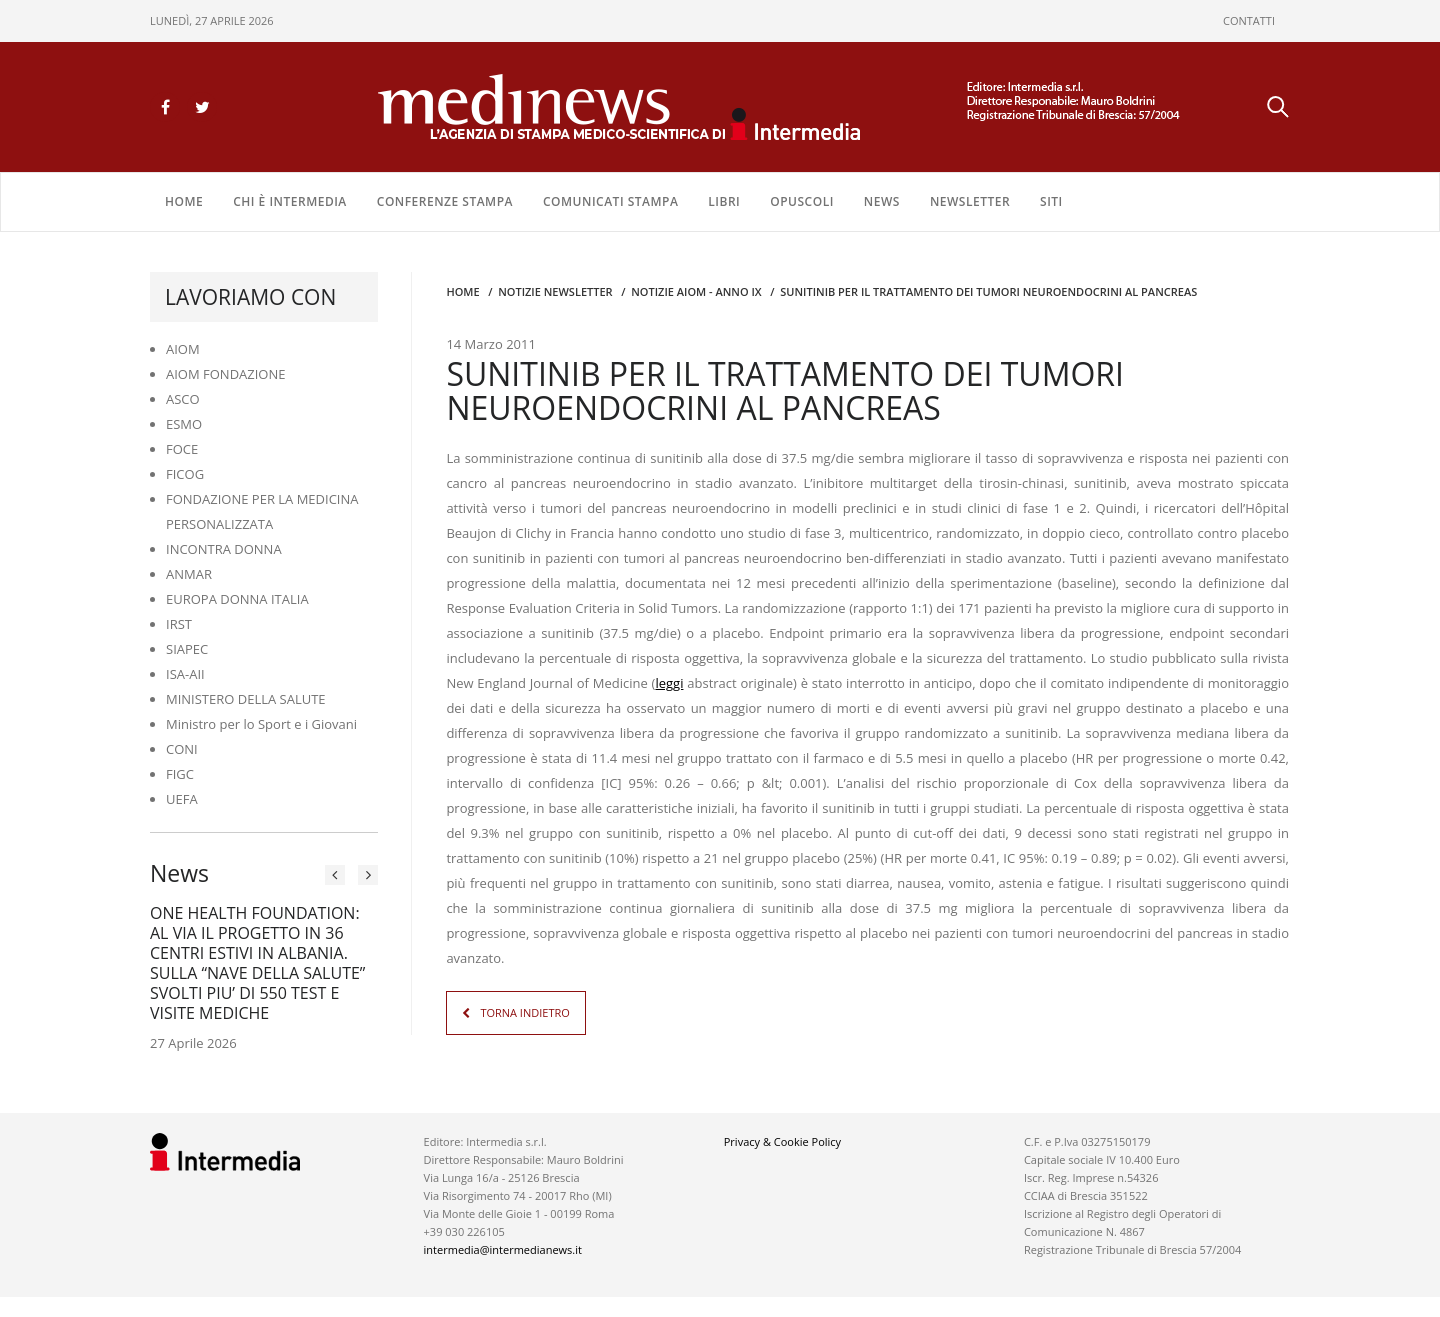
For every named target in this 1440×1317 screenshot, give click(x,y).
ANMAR (189, 574)
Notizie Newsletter (555, 291)
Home (184, 201)
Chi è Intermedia (290, 201)
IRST (179, 624)
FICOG (185, 474)
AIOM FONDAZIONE (226, 374)
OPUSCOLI (802, 201)
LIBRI (724, 201)
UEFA (182, 799)
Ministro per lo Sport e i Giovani (261, 724)
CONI (182, 749)
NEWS (882, 201)
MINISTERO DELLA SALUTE (246, 699)
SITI (1051, 201)
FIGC (180, 774)
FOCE (182, 449)
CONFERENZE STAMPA (445, 201)
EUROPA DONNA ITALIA (237, 599)
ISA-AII (185, 674)
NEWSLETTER (970, 201)
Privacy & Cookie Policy (782, 1141)
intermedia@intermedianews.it (503, 1249)
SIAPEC (187, 649)
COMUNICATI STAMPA (610, 201)
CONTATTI (1249, 20)
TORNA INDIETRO (524, 1012)
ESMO (184, 424)
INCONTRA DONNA (224, 549)
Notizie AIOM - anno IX (696, 291)
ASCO (183, 399)
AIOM (183, 349)
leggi (669, 683)
